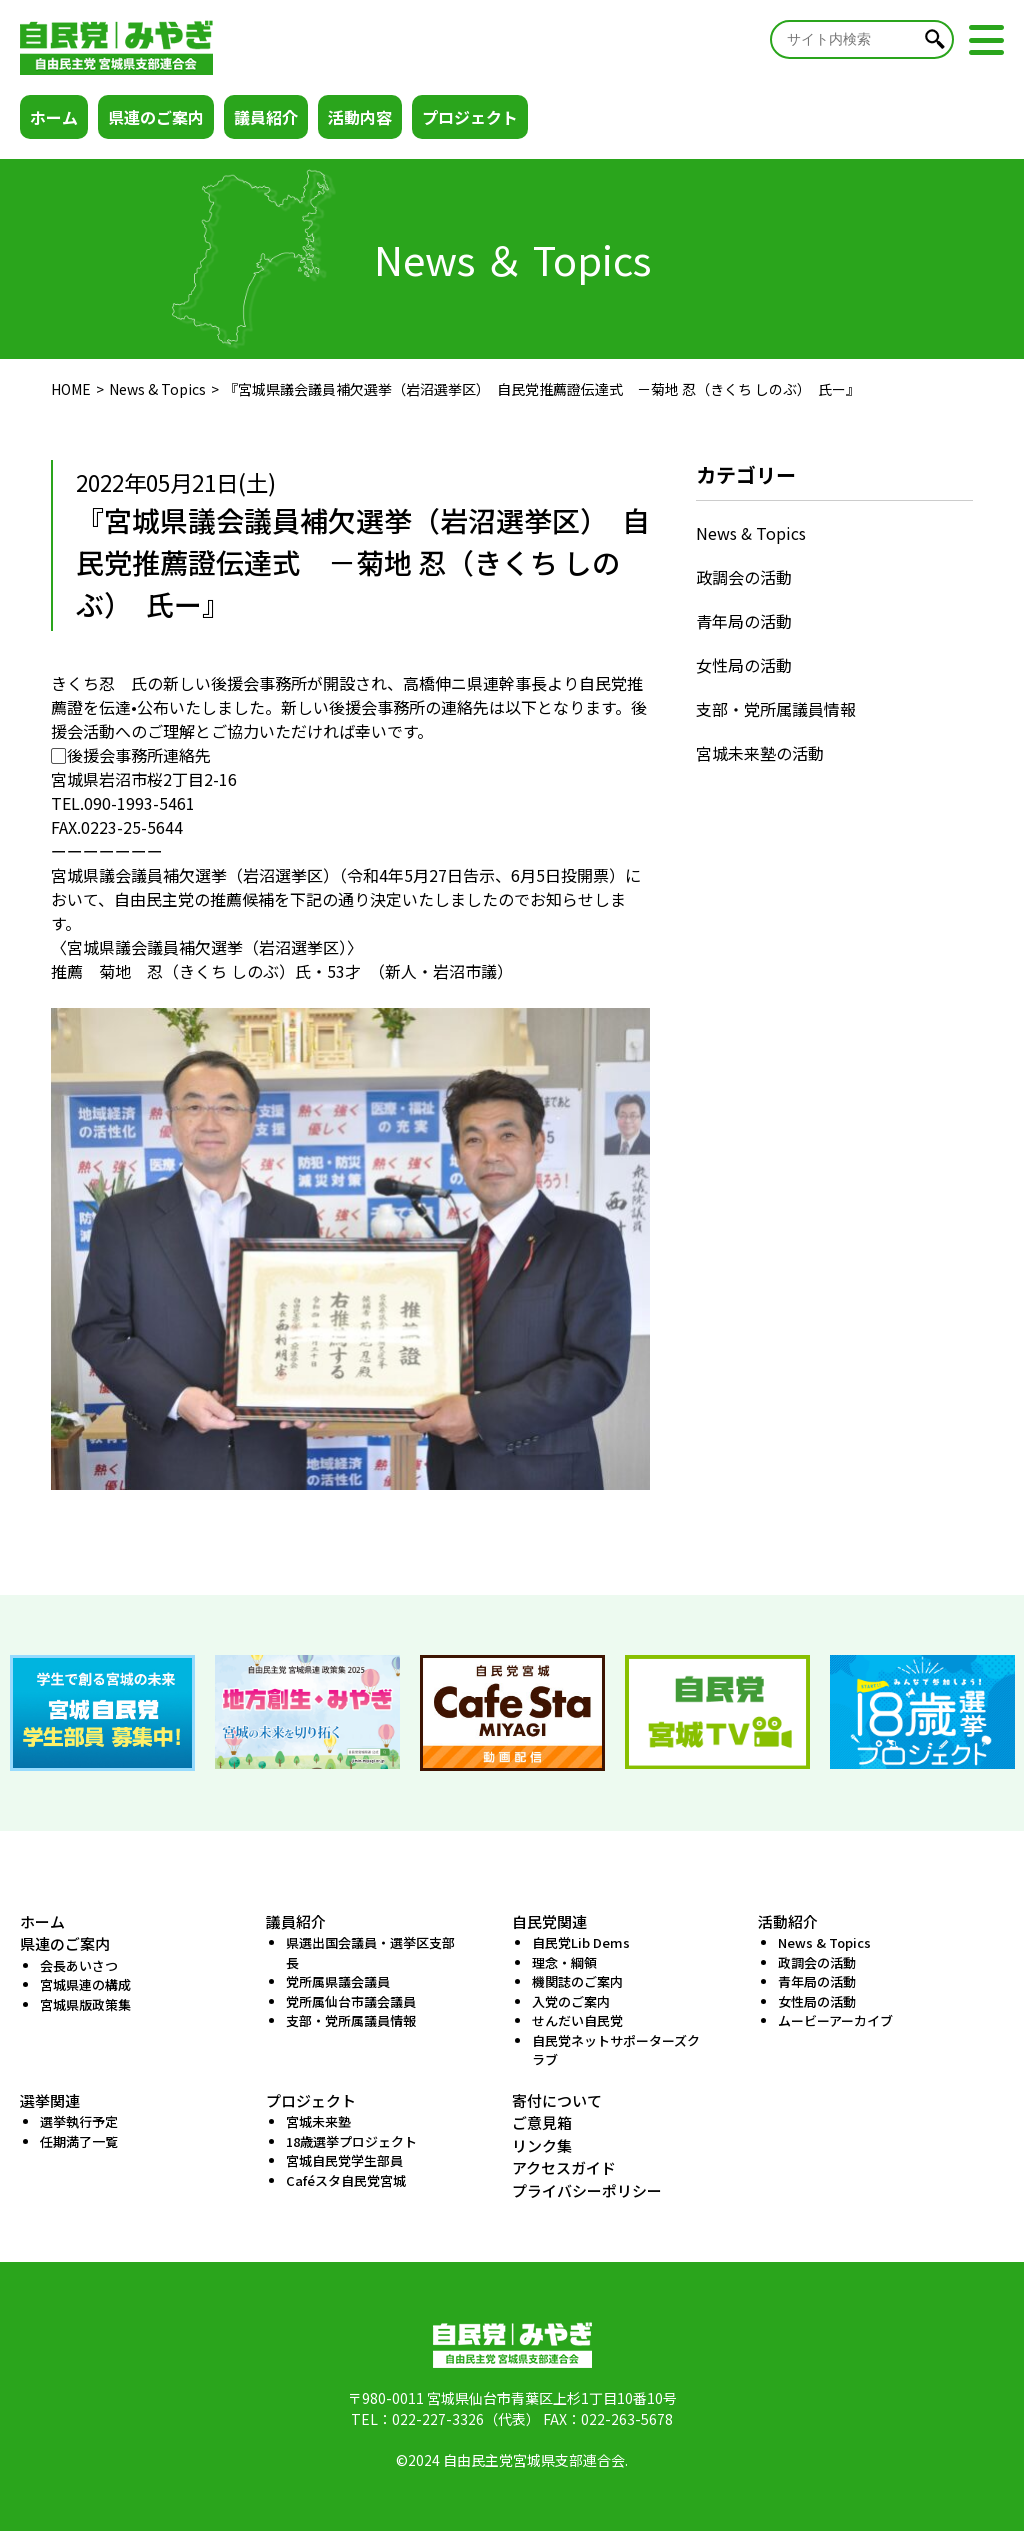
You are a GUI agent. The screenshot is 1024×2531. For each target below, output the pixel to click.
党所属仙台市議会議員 (351, 2001)
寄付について (557, 2100)
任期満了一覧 (79, 2141)
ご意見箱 (542, 2122)
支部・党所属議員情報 (776, 709)
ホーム (54, 117)
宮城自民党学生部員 (344, 2160)
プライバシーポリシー (587, 2190)
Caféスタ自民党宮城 (346, 2180)
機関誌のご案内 (577, 1981)
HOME (71, 389)
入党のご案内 (571, 2001)
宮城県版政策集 (85, 2004)
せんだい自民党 (577, 2020)
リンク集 (542, 2145)
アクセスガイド (564, 2167)
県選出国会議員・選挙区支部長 (370, 1952)
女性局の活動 (744, 665)
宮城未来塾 (318, 2121)
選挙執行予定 (79, 2121)
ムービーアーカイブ (835, 2020)
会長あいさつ (79, 1965)
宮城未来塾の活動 (760, 753)
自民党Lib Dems (581, 1942)
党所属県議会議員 (338, 1981)
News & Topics (157, 389)
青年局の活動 (744, 621)
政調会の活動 (744, 577)
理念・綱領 (564, 1962)
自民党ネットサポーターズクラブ (616, 2050)
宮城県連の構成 (85, 1984)
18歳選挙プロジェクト (351, 2141)
